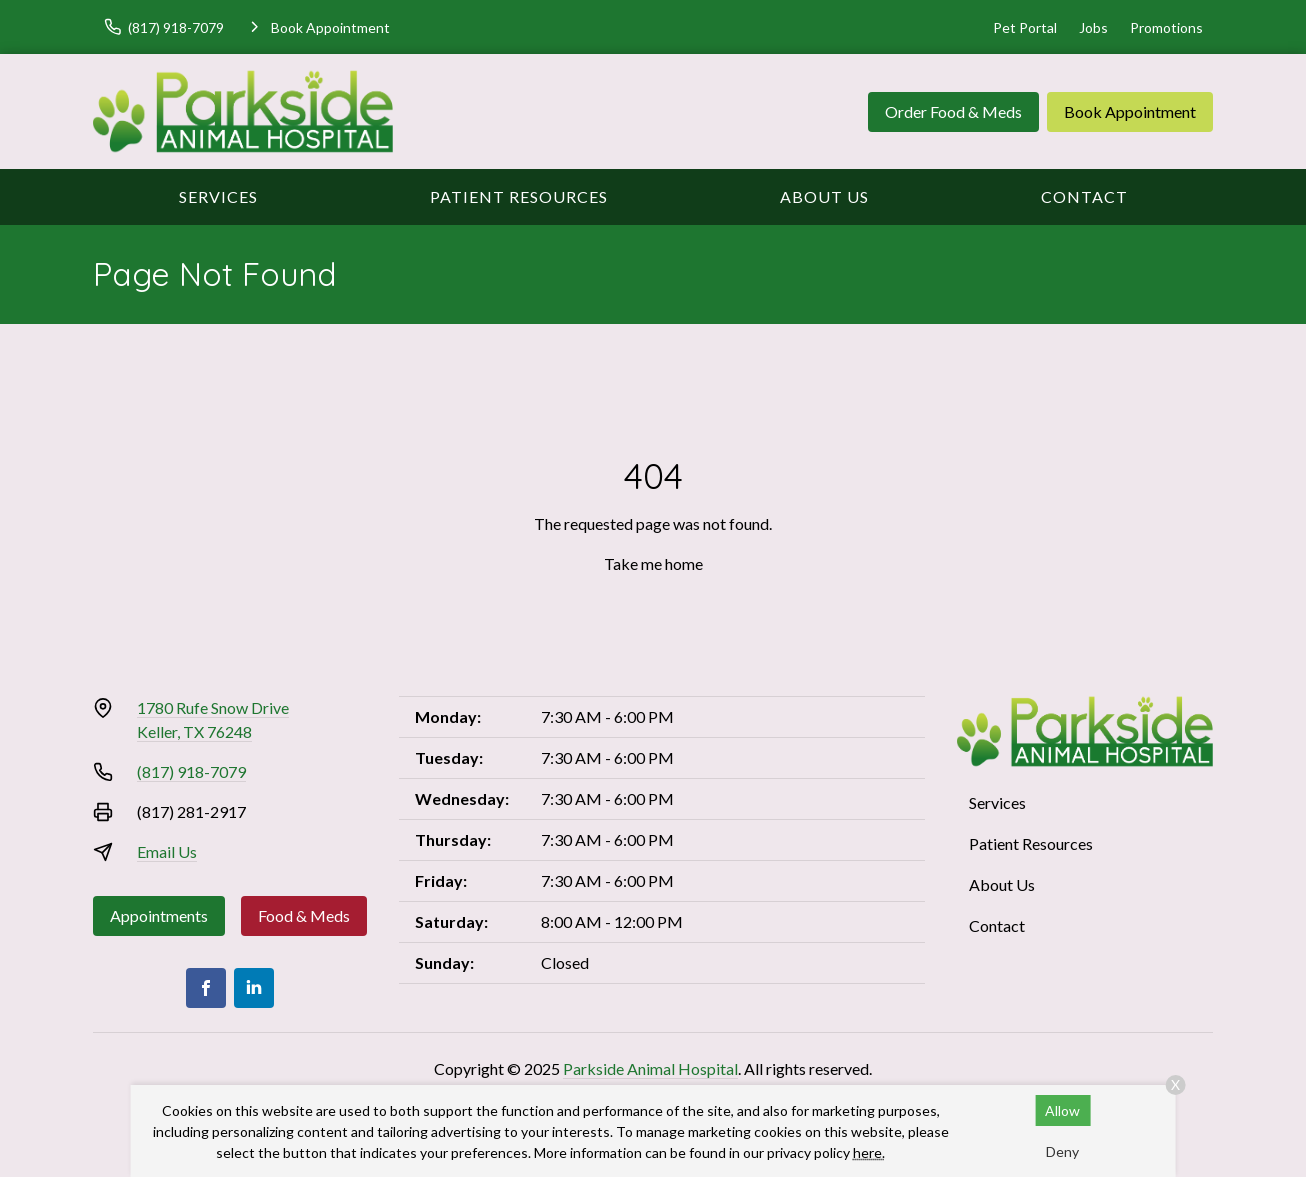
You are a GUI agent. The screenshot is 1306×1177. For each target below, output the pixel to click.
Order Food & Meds (953, 111)
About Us (824, 196)
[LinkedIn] (254, 988)
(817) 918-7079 (191, 771)
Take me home (653, 563)
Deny (1062, 1151)
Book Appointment (1130, 111)
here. (869, 1152)
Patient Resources (519, 196)
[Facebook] (206, 988)
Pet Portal (1025, 27)
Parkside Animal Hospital (650, 1068)
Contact (1084, 196)
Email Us (167, 851)
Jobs (1093, 27)
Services (218, 196)
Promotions (1166, 27)
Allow (1062, 1110)
